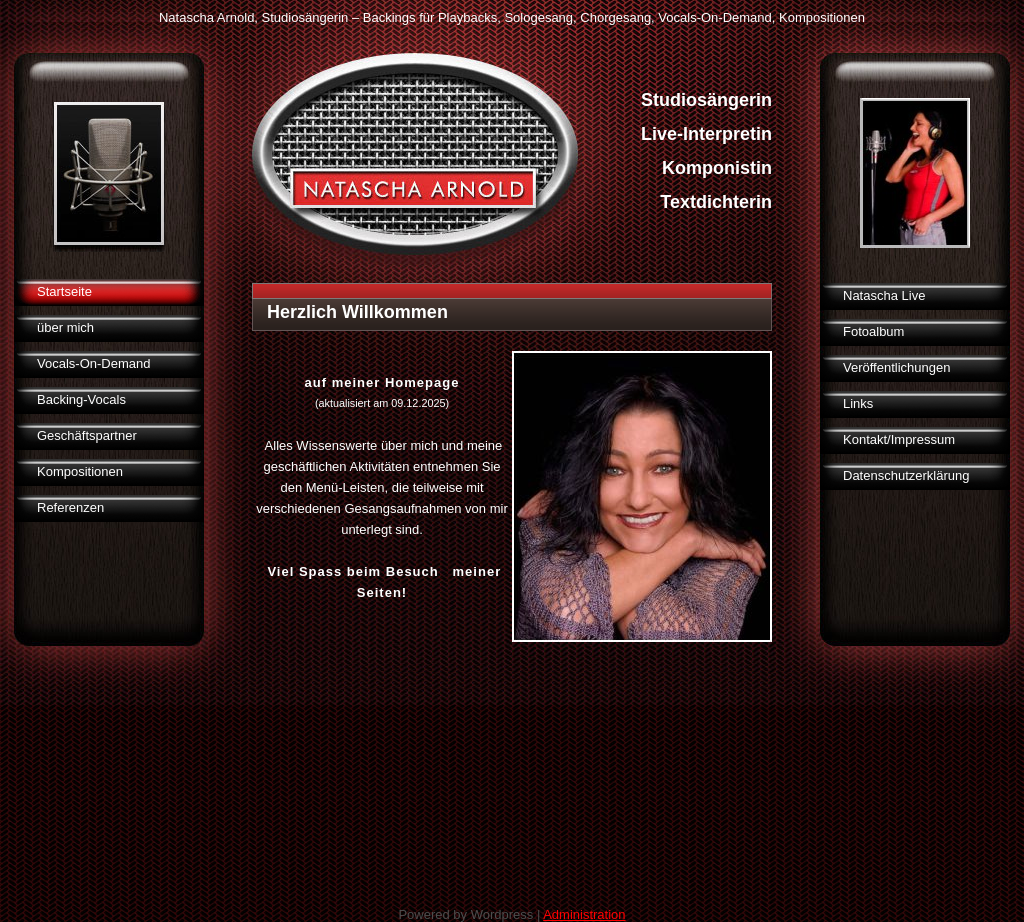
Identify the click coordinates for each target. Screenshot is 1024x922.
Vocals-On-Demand (93, 363)
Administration (584, 914)
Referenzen (70, 507)
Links (858, 403)
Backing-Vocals (81, 399)
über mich (65, 327)
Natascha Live (884, 295)
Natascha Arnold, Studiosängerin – (259, 17)
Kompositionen (80, 471)
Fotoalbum (873, 331)
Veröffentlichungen (896, 367)
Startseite (64, 291)
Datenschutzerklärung (906, 475)
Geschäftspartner (87, 435)
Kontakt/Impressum (899, 439)
